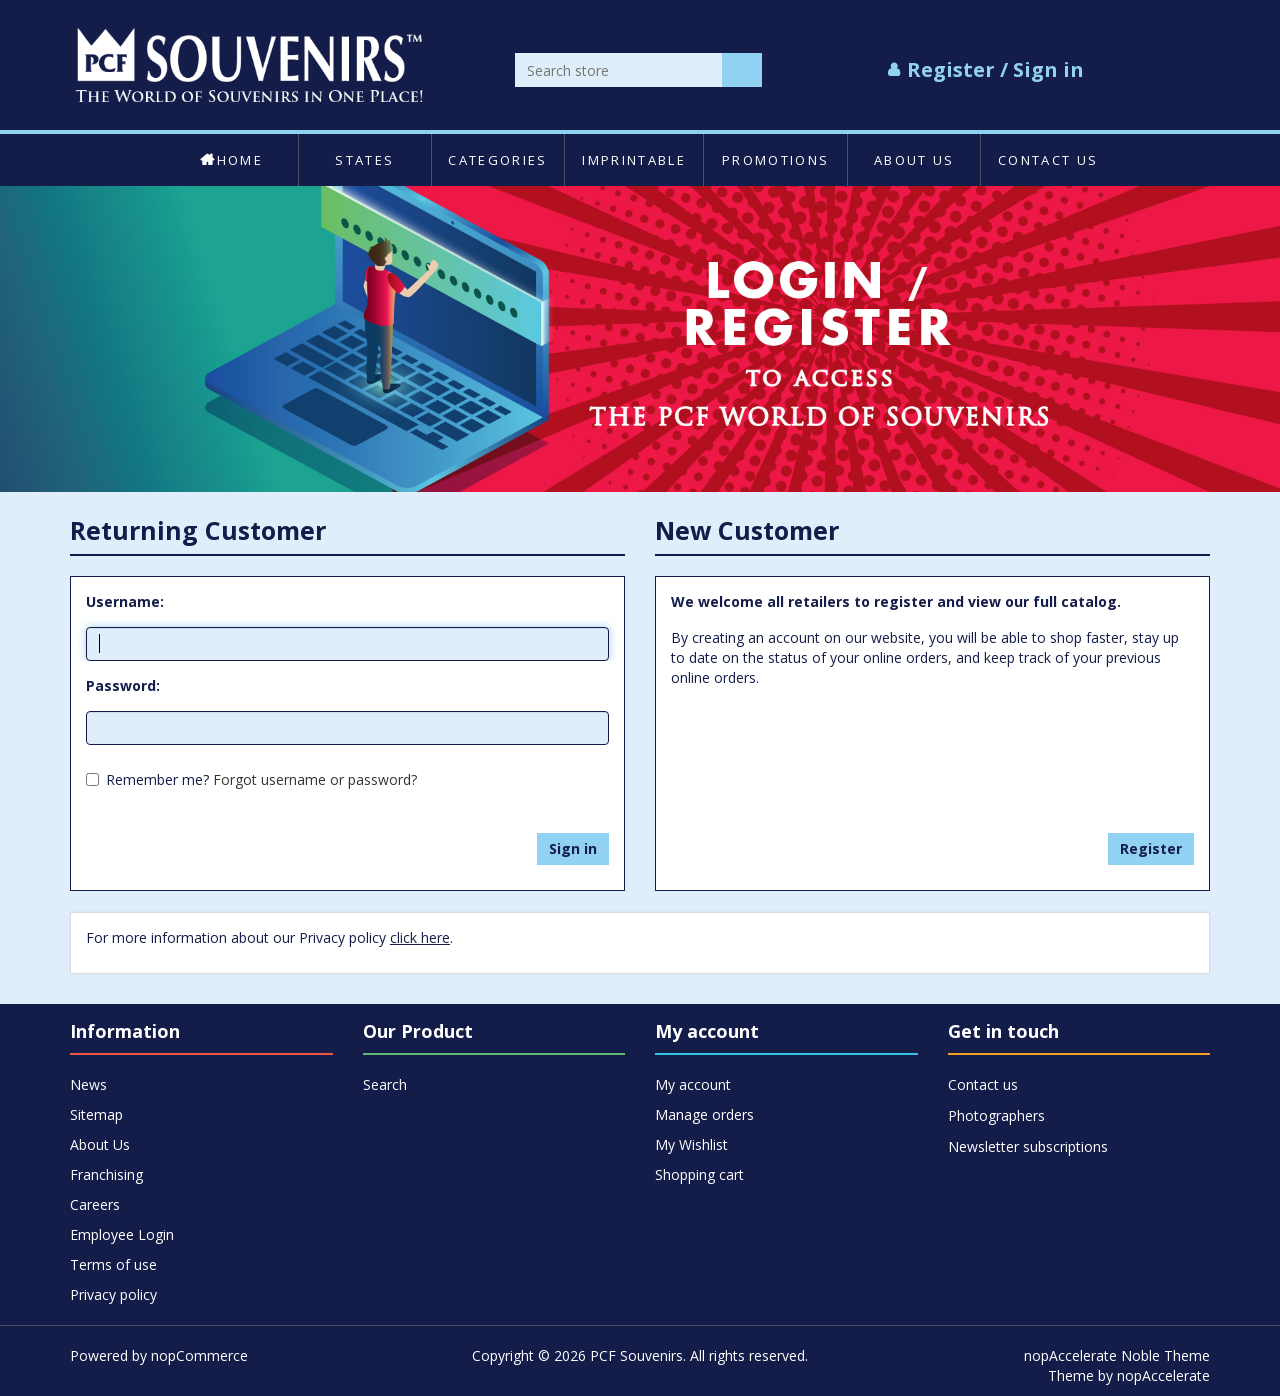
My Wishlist (691, 1144)
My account (693, 1084)
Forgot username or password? (315, 779)
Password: (123, 685)
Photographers (996, 1115)
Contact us (1048, 160)
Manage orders (704, 1114)
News (88, 1084)
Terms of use (113, 1264)
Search (385, 1084)
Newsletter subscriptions (1028, 1146)
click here (420, 937)
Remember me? (157, 779)
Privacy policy (113, 1294)
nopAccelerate (1163, 1375)
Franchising (106, 1174)
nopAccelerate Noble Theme (1117, 1355)
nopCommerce (199, 1355)
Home (231, 160)
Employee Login (122, 1234)
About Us (914, 160)
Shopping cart (699, 1174)
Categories (497, 160)
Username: (125, 601)
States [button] (364, 160)
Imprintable (634, 160)
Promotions (775, 160)
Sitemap (96, 1114)
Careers (95, 1204)
